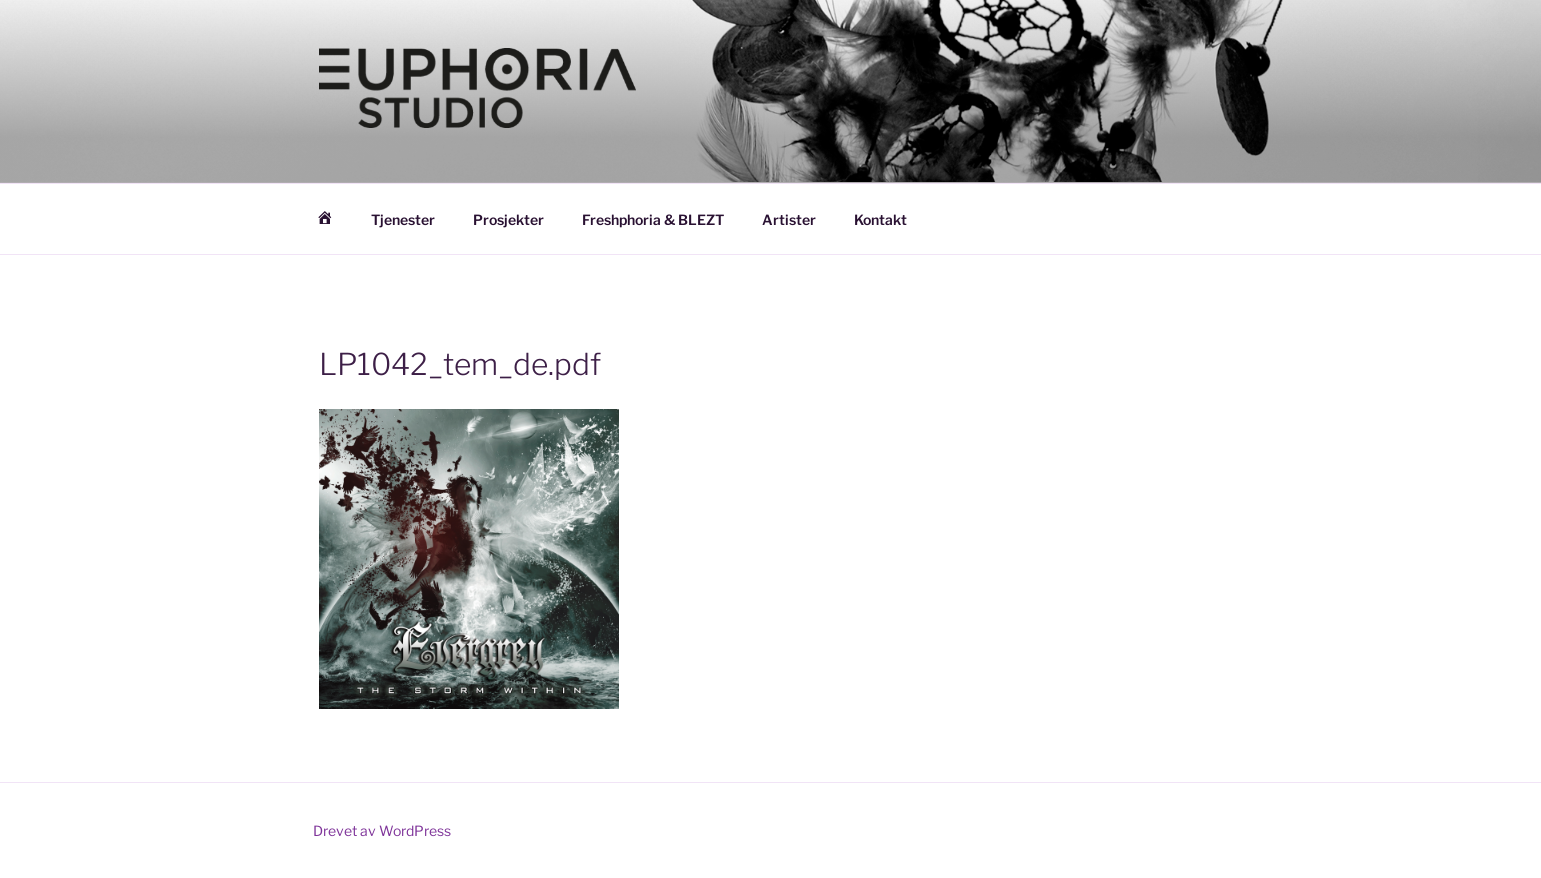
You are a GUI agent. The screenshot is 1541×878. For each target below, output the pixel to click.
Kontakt (880, 219)
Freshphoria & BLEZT (653, 219)
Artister (789, 219)
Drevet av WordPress (382, 830)
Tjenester (403, 219)
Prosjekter (508, 219)
